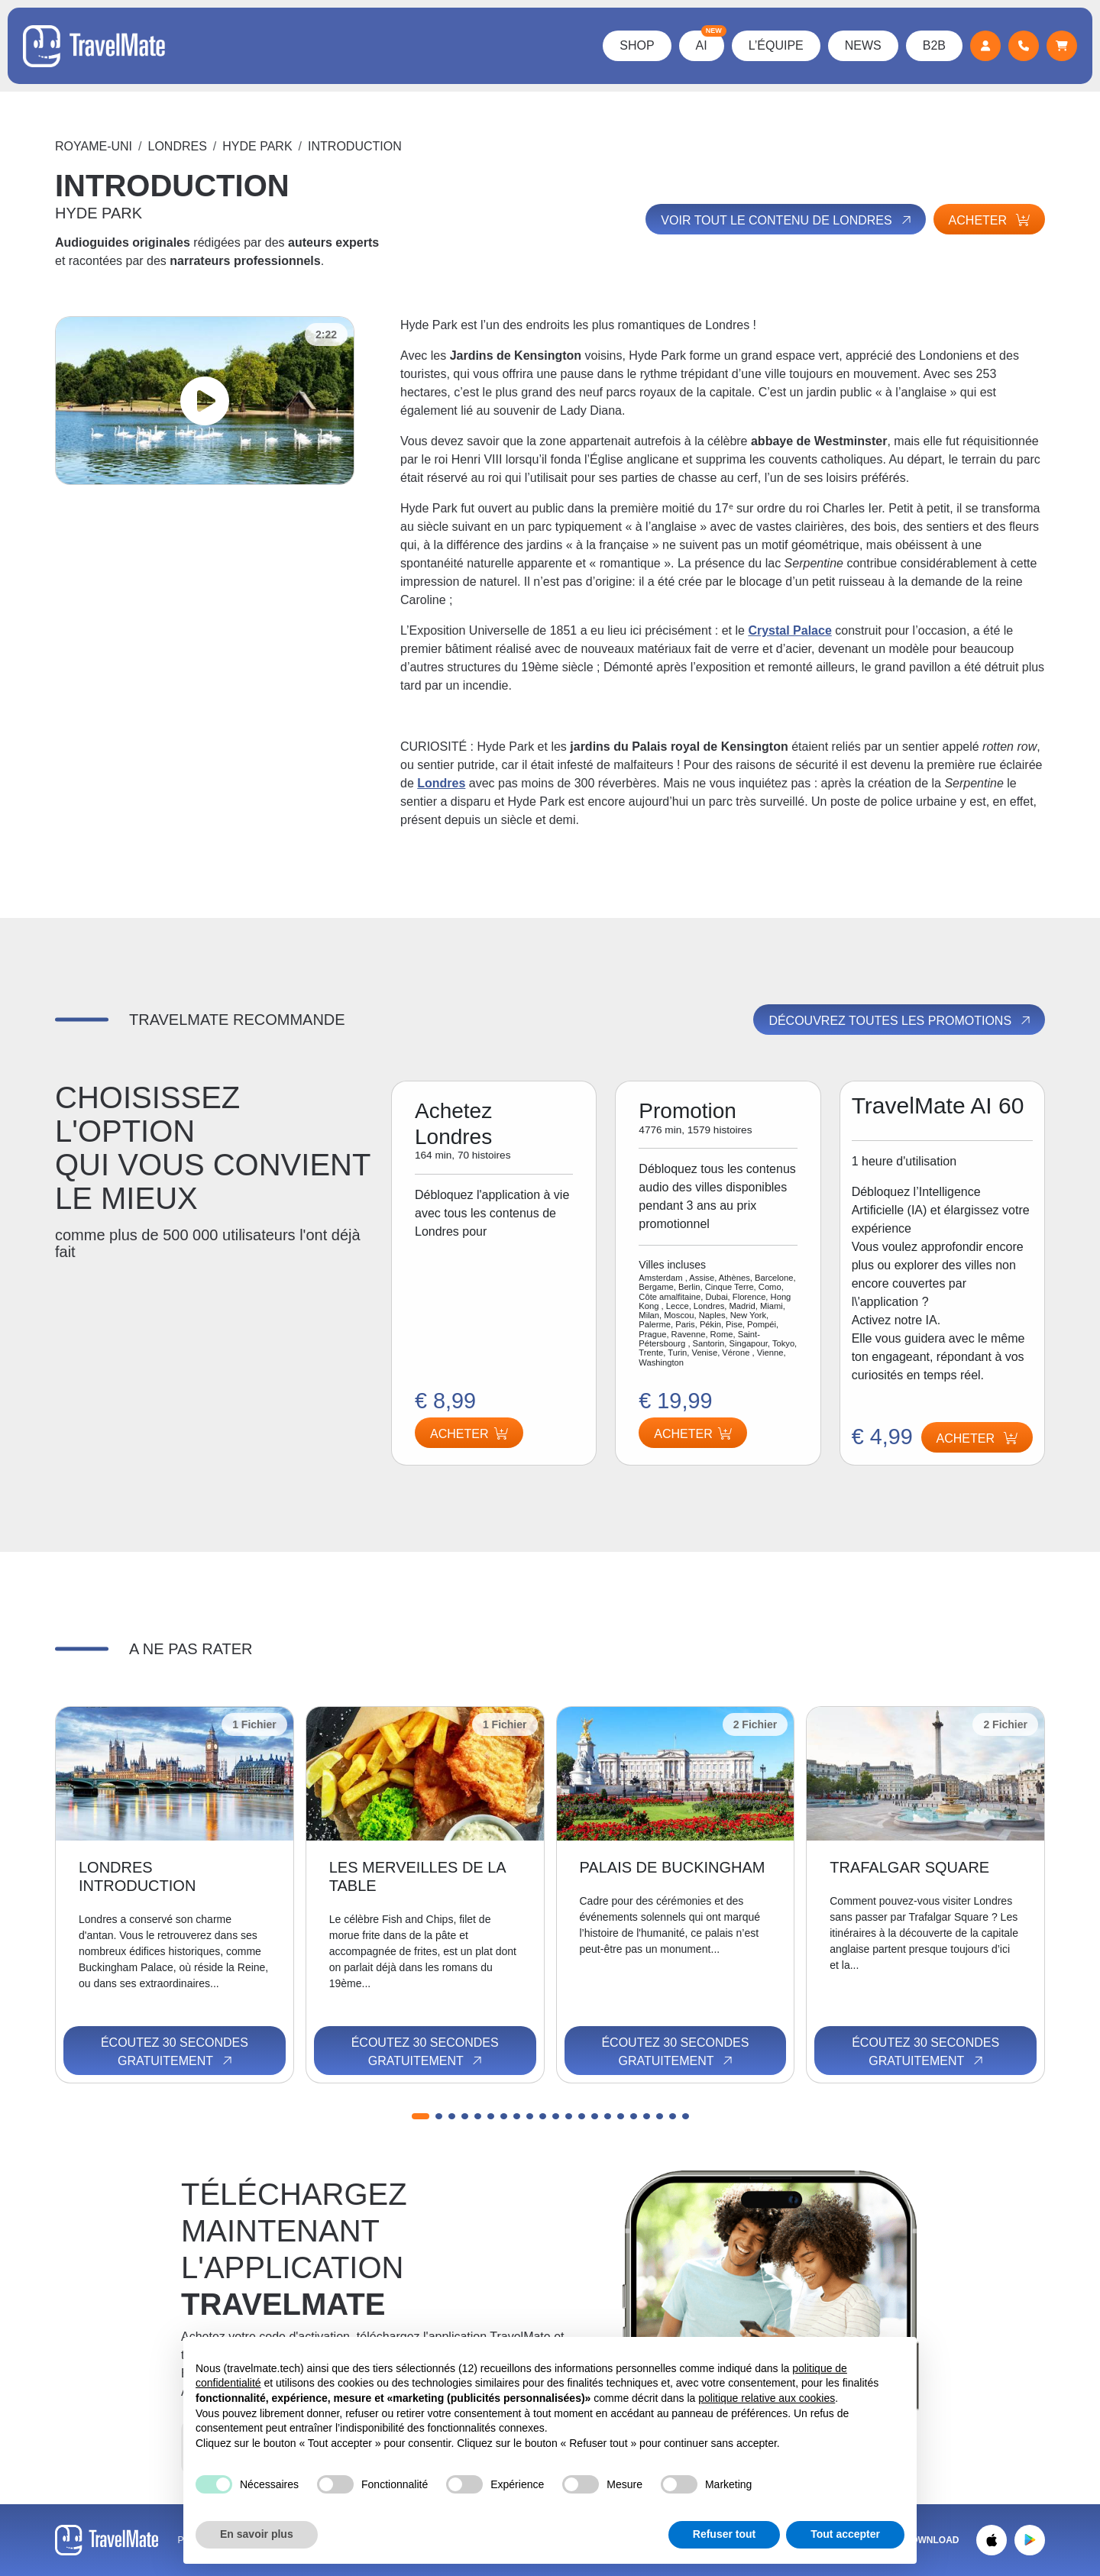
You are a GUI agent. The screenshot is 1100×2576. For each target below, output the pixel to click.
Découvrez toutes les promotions (900, 1020)
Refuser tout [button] (724, 2534)
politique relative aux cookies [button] (766, 2398)
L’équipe (776, 45)
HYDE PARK (257, 146)
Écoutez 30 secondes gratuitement (174, 2052)
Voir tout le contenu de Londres (787, 220)
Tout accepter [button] (845, 2534)
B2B (934, 45)
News (863, 45)
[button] (420, 2116)
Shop (637, 45)
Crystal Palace (789, 630)
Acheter (989, 220)
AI (710, 41)
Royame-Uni (93, 146)
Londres (177, 146)
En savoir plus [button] (256, 2534)
